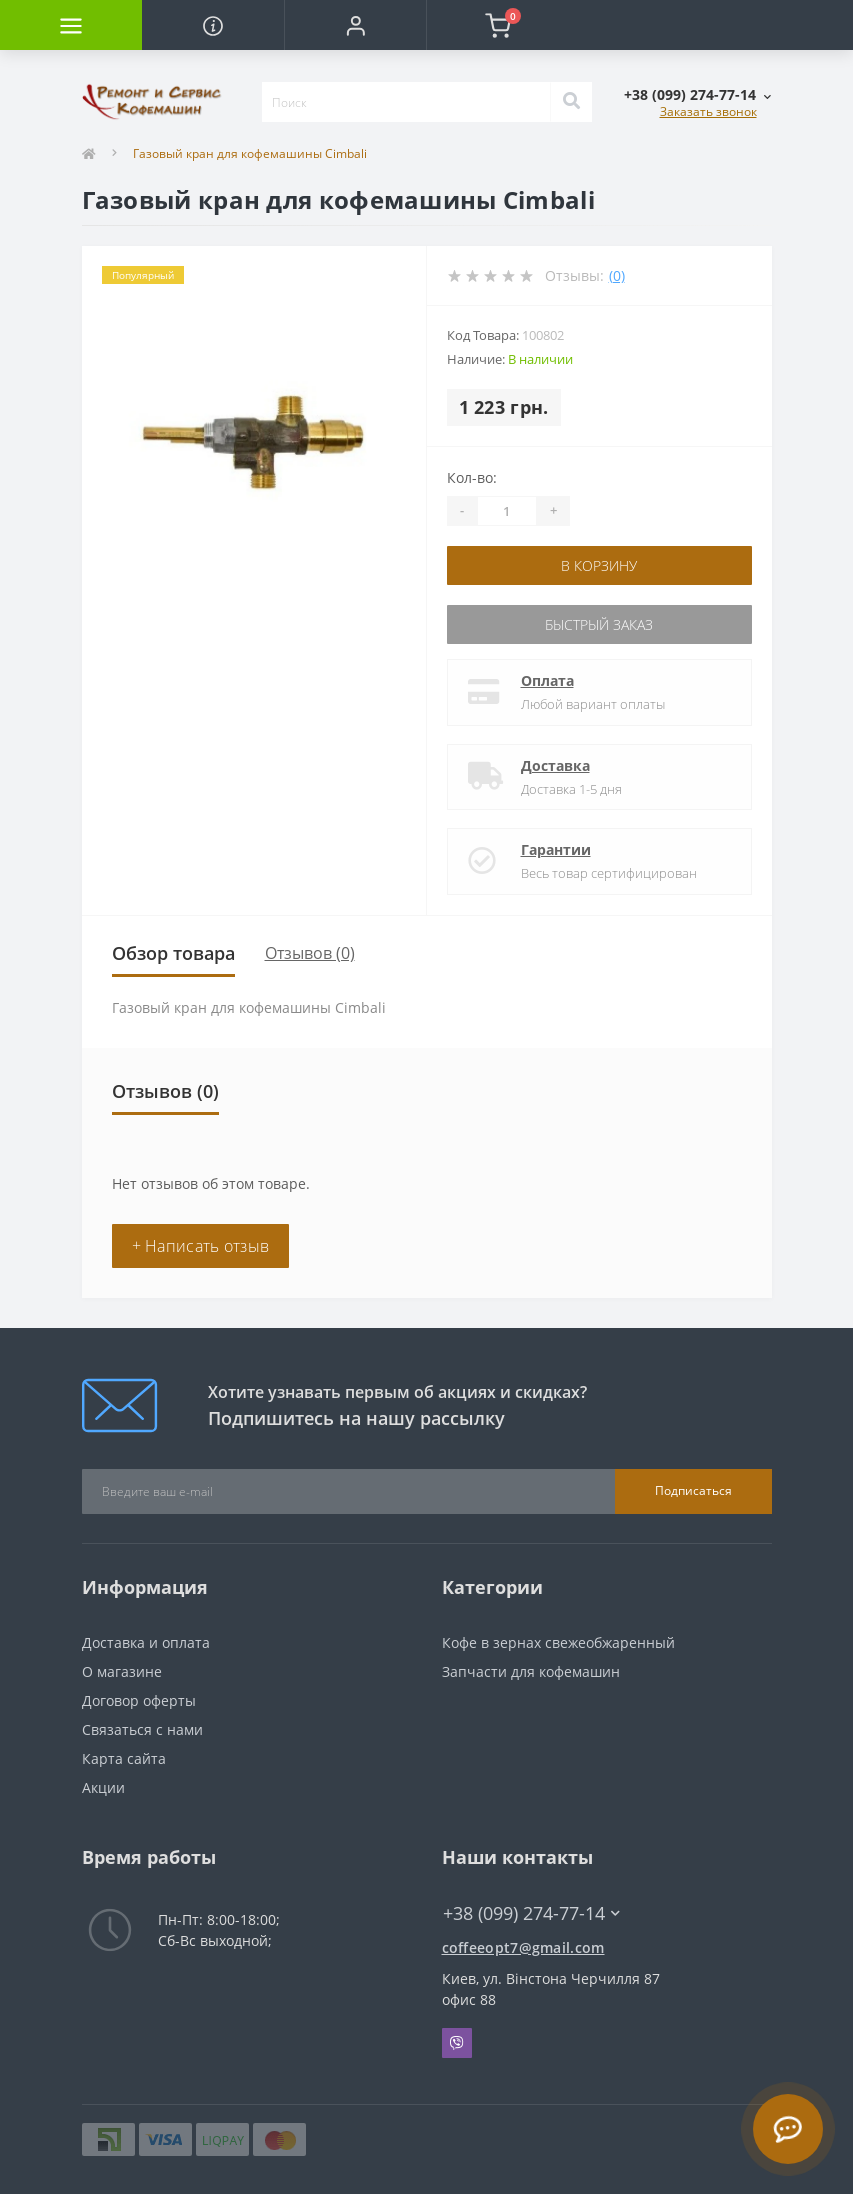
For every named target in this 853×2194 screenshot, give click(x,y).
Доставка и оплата (146, 1642)
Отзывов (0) (310, 953)
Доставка (555, 765)
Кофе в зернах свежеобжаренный (558, 1642)
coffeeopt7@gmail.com (523, 1947)
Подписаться (693, 1490)
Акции (103, 1787)
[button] (355, 25)
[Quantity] (507, 511)
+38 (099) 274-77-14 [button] (531, 1913)
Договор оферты (139, 1700)
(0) (617, 275)
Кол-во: (472, 477)
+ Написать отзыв (201, 1246)
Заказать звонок (708, 111)
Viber (457, 2043)
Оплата (547, 680)
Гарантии (556, 849)
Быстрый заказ (599, 624)
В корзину (599, 565)
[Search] (571, 102)
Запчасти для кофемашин (531, 1671)
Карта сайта (124, 1758)
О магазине (122, 1671)
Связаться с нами (142, 1729)
